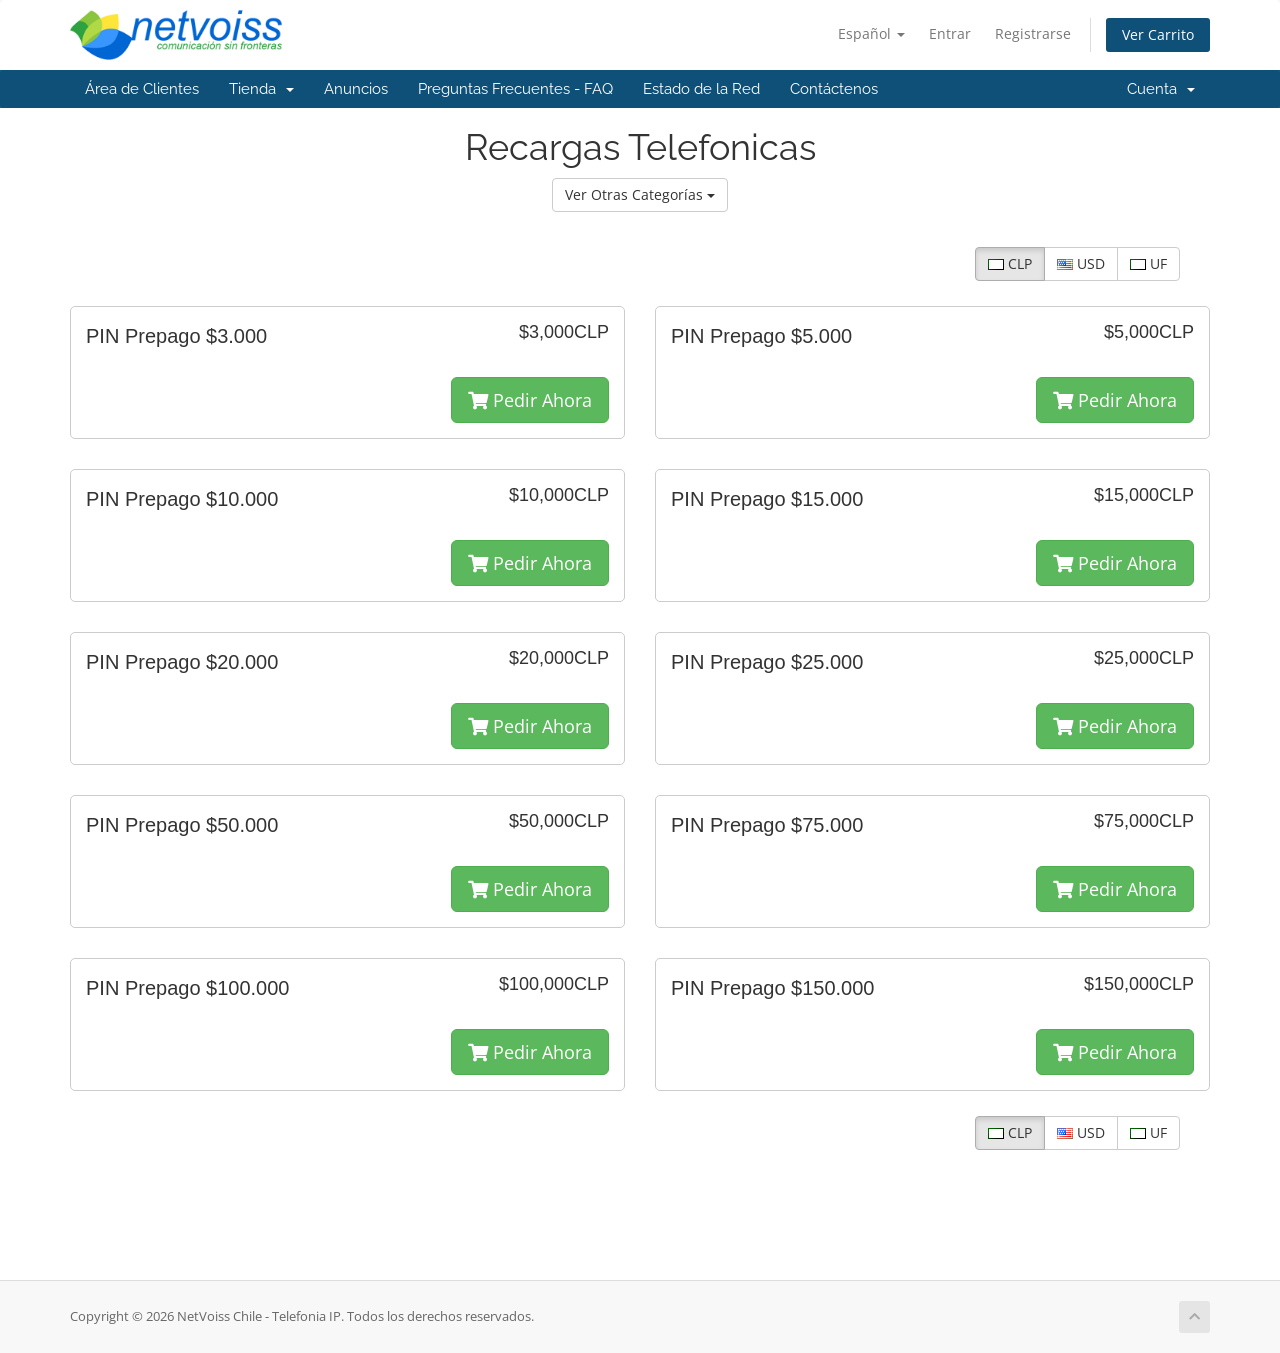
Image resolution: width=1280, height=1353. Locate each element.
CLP (1010, 263)
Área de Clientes (142, 89)
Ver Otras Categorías (640, 194)
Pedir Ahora (530, 400)
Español (871, 33)
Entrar (950, 33)
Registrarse (1033, 33)
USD (1081, 263)
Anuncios (356, 89)
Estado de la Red (701, 89)
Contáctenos (834, 89)
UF (1148, 263)
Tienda (261, 89)
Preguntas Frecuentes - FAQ (515, 89)
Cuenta (1161, 89)
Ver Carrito (1158, 34)
